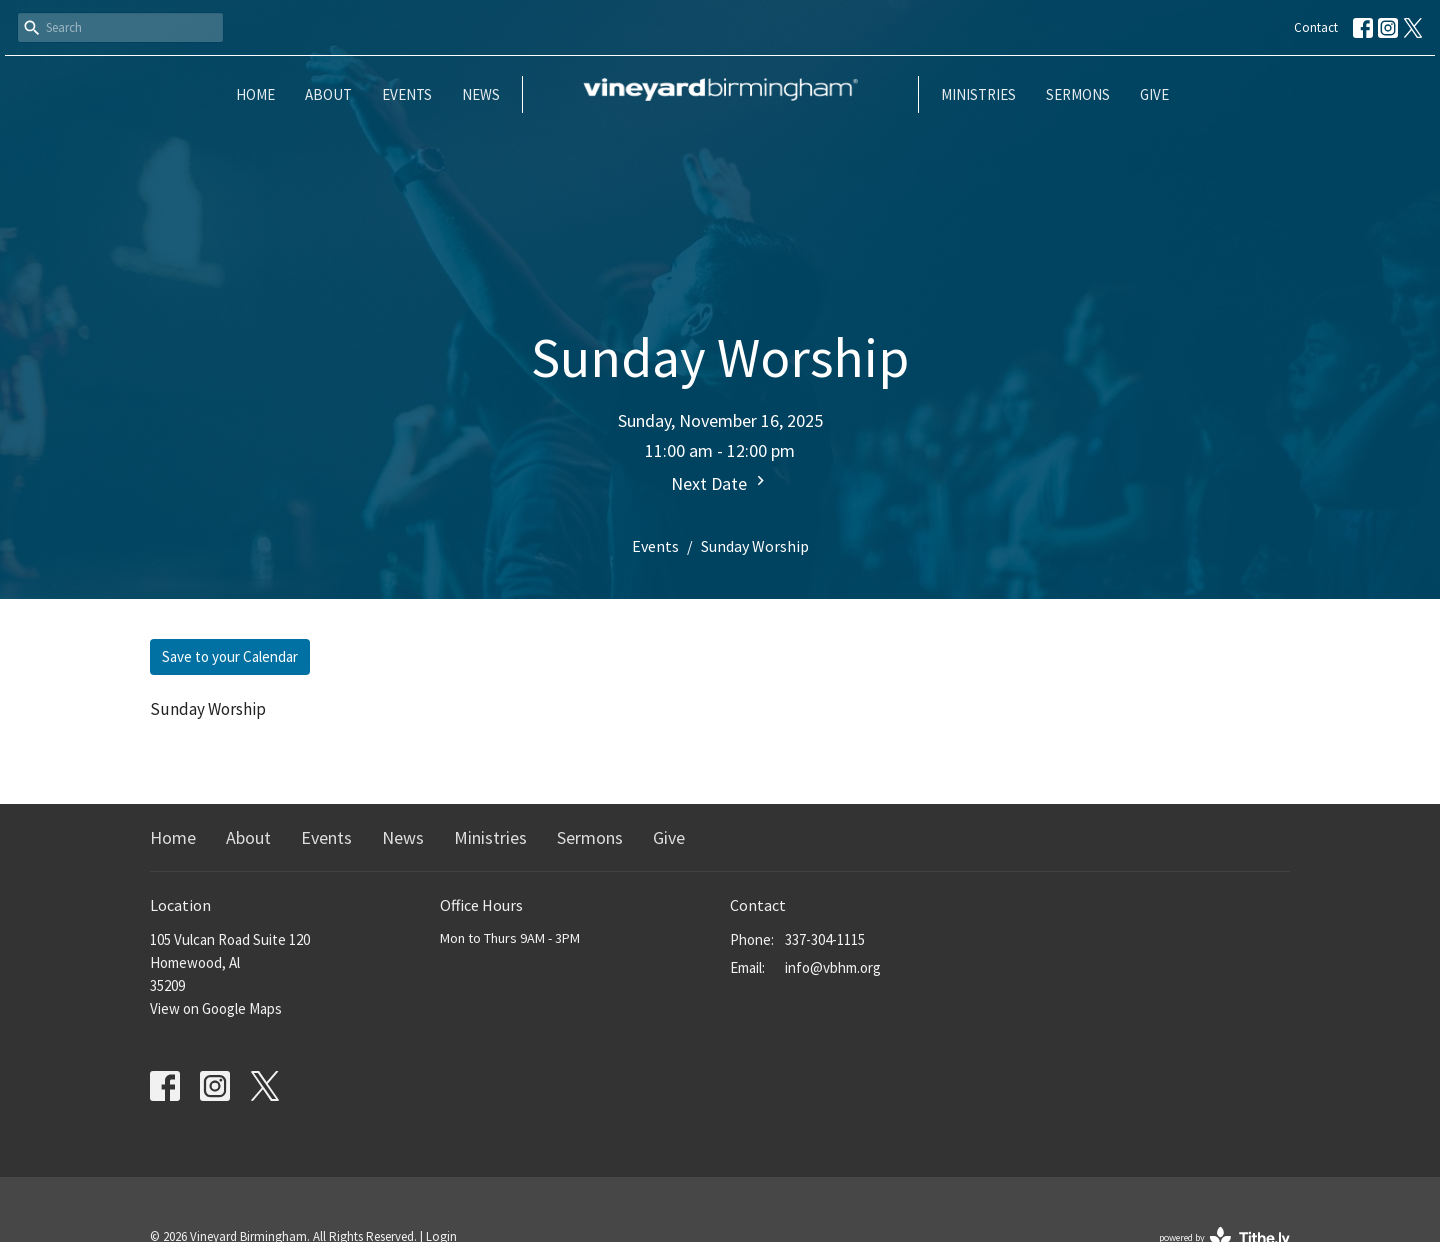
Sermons (1078, 94)
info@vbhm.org (833, 967)
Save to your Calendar (230, 656)
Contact (1316, 27)
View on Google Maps (216, 1008)
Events (407, 94)
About (328, 94)
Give (1154, 94)
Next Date (720, 483)
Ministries (978, 94)
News (481, 94)
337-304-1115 (825, 939)
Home (255, 94)
